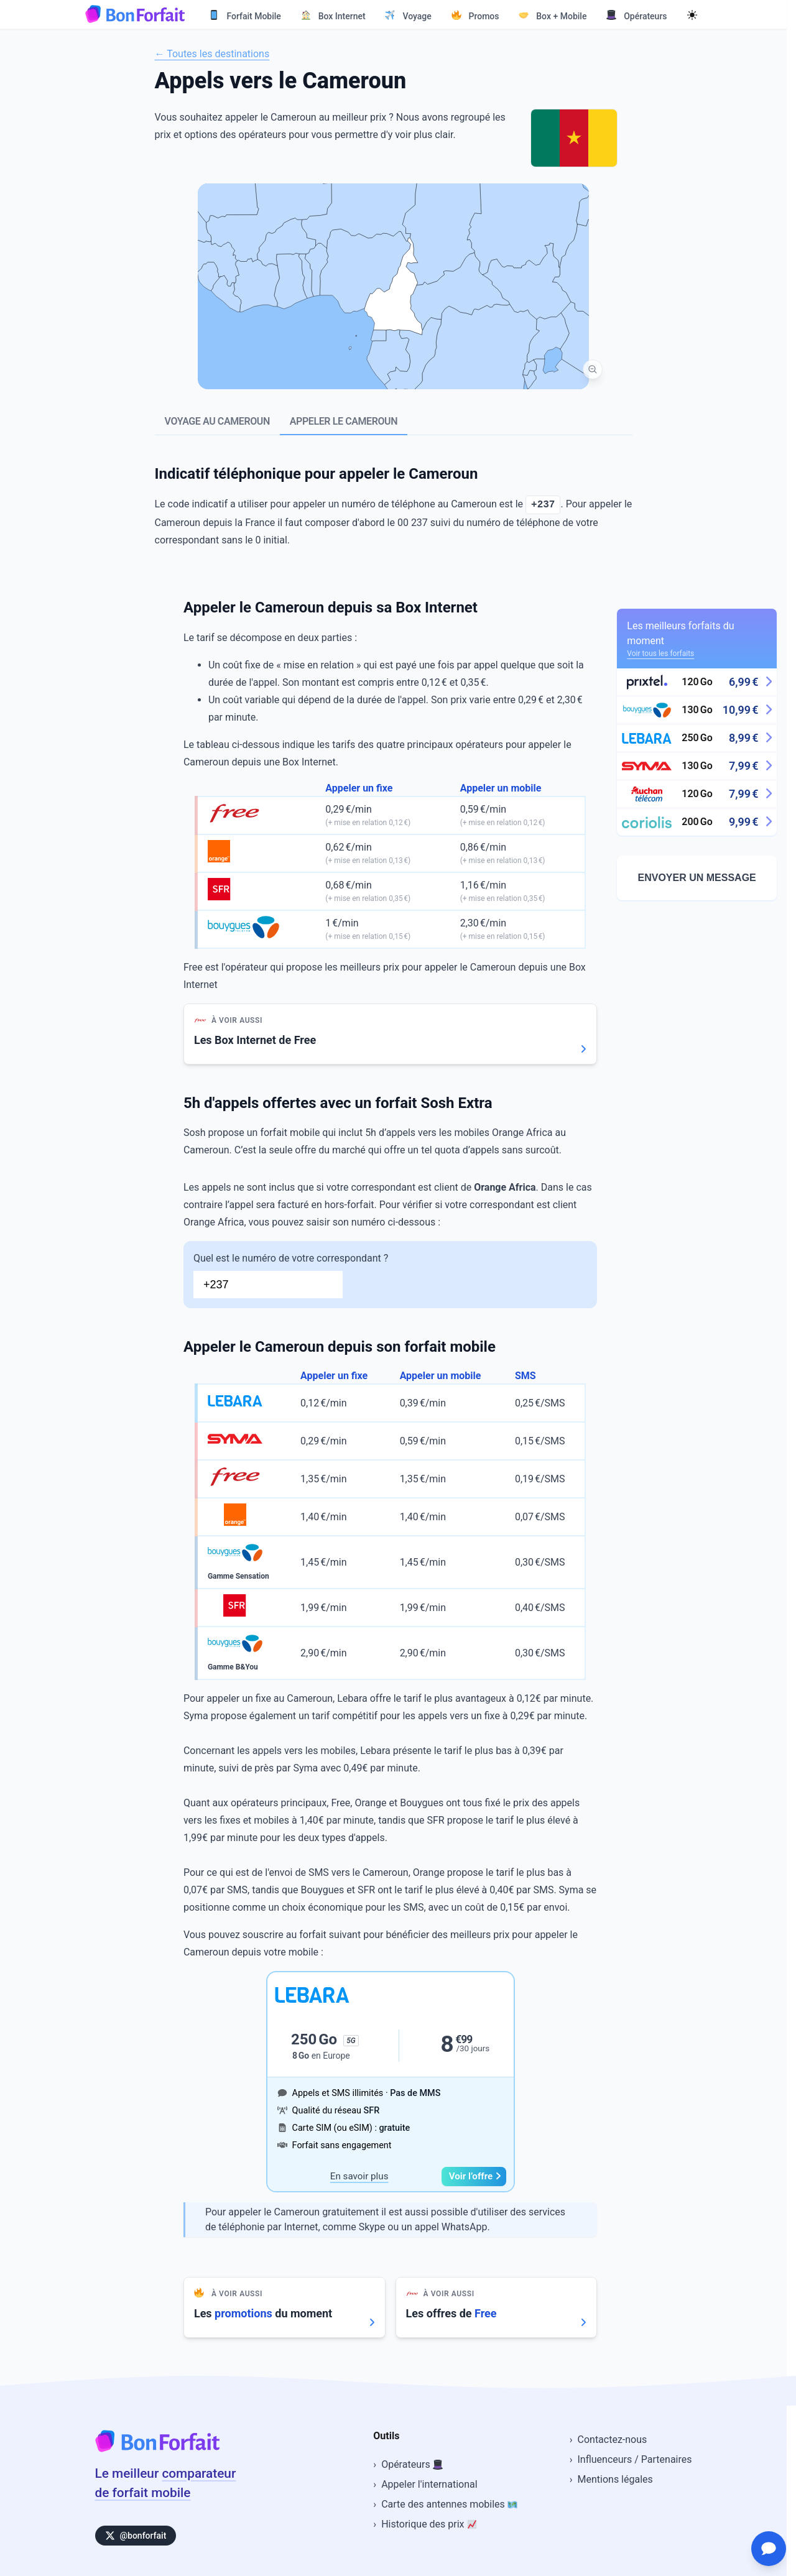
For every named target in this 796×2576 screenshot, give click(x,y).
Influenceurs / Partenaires (635, 2459)
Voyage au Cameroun (217, 421)
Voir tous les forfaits (660, 653)
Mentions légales (615, 2479)
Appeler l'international (429, 2484)
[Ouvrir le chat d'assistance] (768, 2548)
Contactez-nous (612, 2439)
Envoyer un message (697, 877)
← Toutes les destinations (212, 54)
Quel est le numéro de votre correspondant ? (390, 1275)
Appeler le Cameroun (343, 421)
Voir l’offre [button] (475, 2176)
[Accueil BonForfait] (157, 2448)
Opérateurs (411, 2464)
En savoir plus (359, 2176)
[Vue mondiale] (593, 369)
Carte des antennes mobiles (449, 2504)
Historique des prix (428, 2524)
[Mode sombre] (692, 14)
